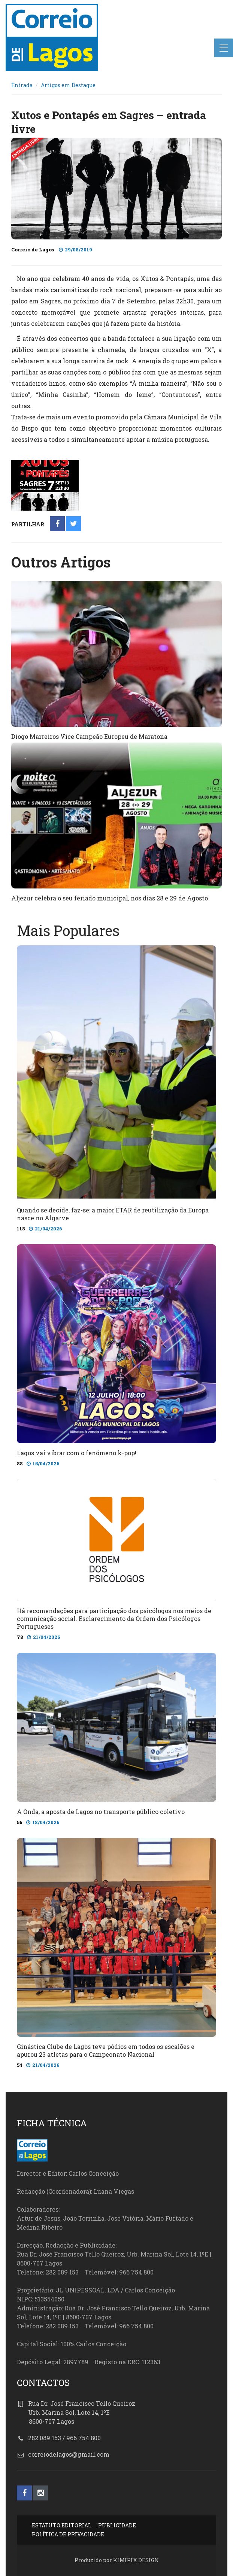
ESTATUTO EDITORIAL (61, 2525)
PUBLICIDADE (117, 2525)
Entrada (22, 85)
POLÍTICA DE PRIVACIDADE (68, 2534)
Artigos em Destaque (68, 85)
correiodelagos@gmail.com (68, 2454)
